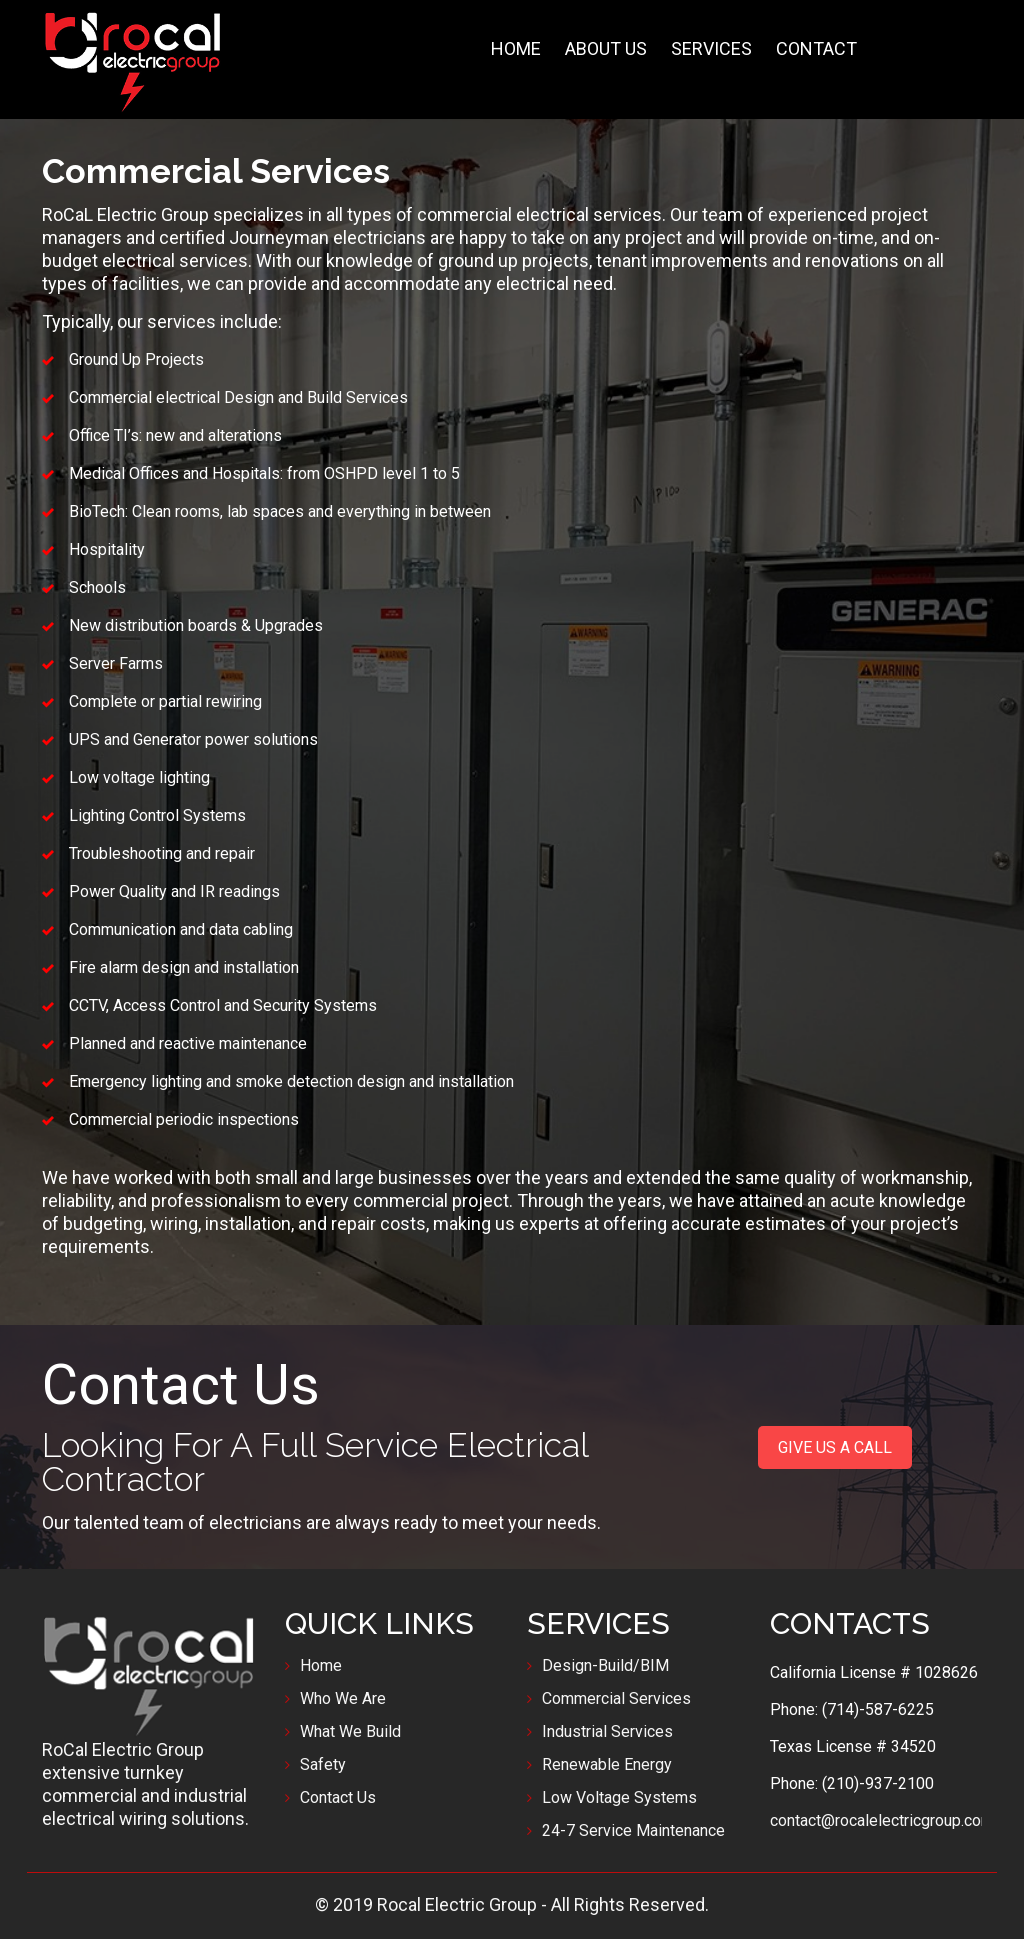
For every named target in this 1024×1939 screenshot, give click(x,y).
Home (321, 1665)
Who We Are (343, 1698)
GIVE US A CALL (835, 1447)
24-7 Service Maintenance (633, 1830)
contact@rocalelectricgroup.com (882, 1820)
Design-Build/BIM (605, 1665)
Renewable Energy (607, 1764)
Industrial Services (607, 1731)
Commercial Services (616, 1698)
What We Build (350, 1731)
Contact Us (338, 1797)
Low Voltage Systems (619, 1797)
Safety (323, 1764)
